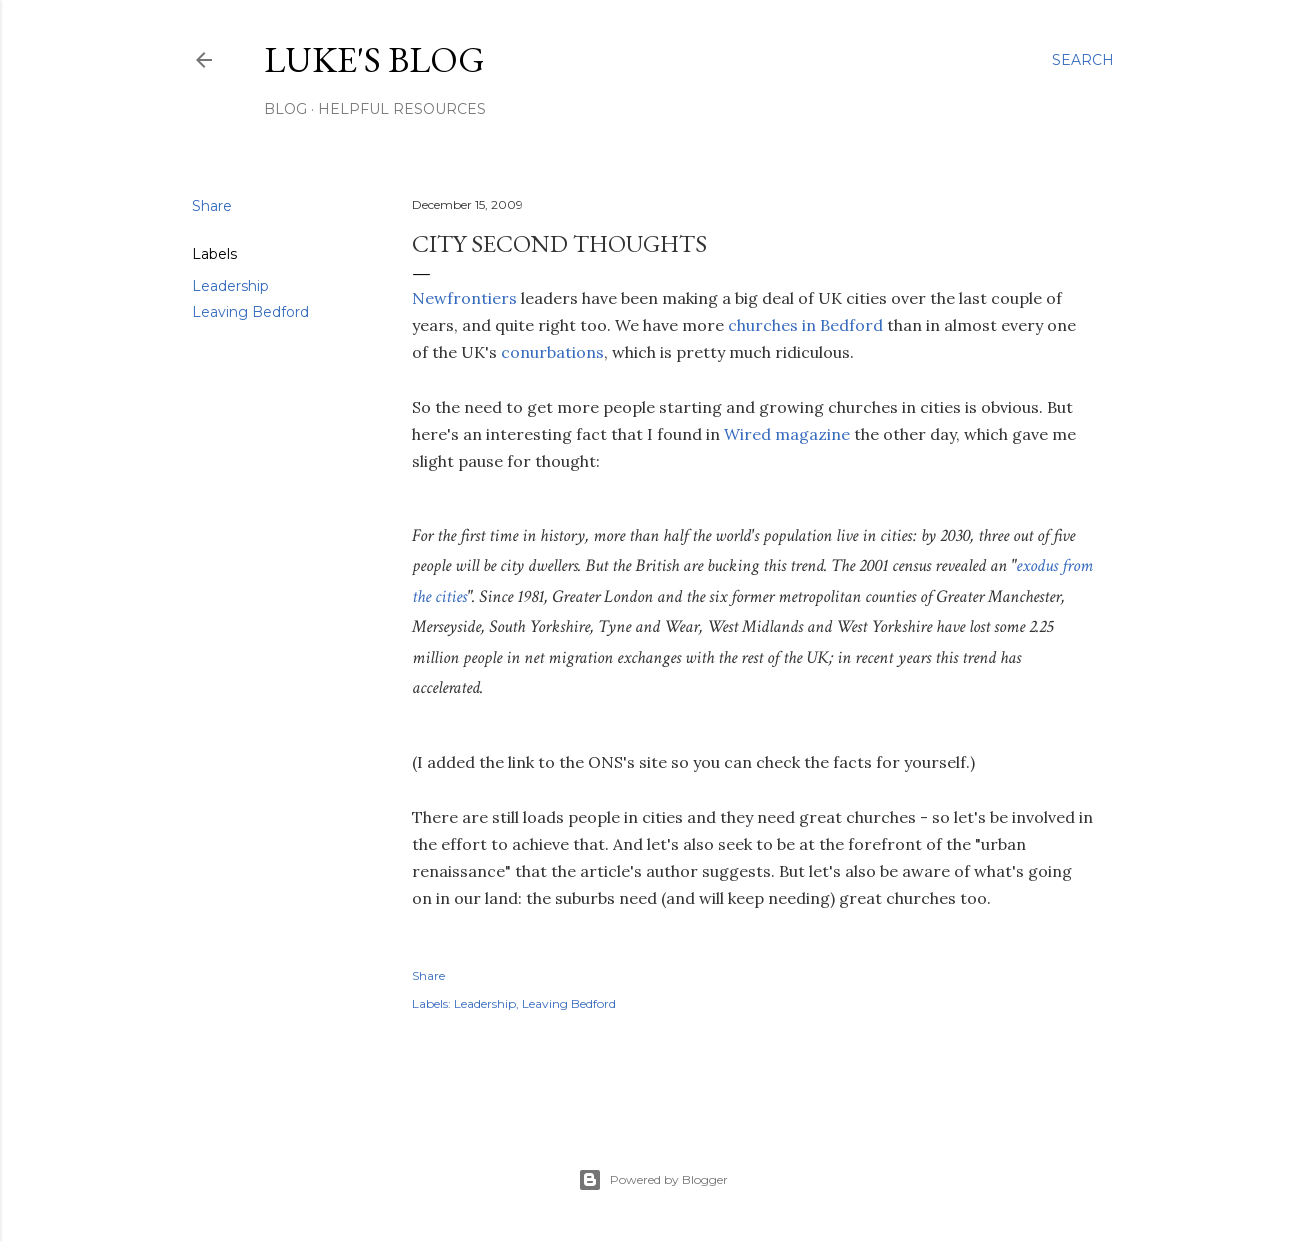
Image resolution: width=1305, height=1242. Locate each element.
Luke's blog (374, 59)
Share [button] (212, 206)
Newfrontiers (464, 298)
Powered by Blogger (653, 1180)
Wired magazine (787, 434)
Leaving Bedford (250, 312)
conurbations (552, 352)
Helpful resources (402, 109)
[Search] (1083, 60)
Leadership (230, 286)
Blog (285, 109)
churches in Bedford (805, 325)
